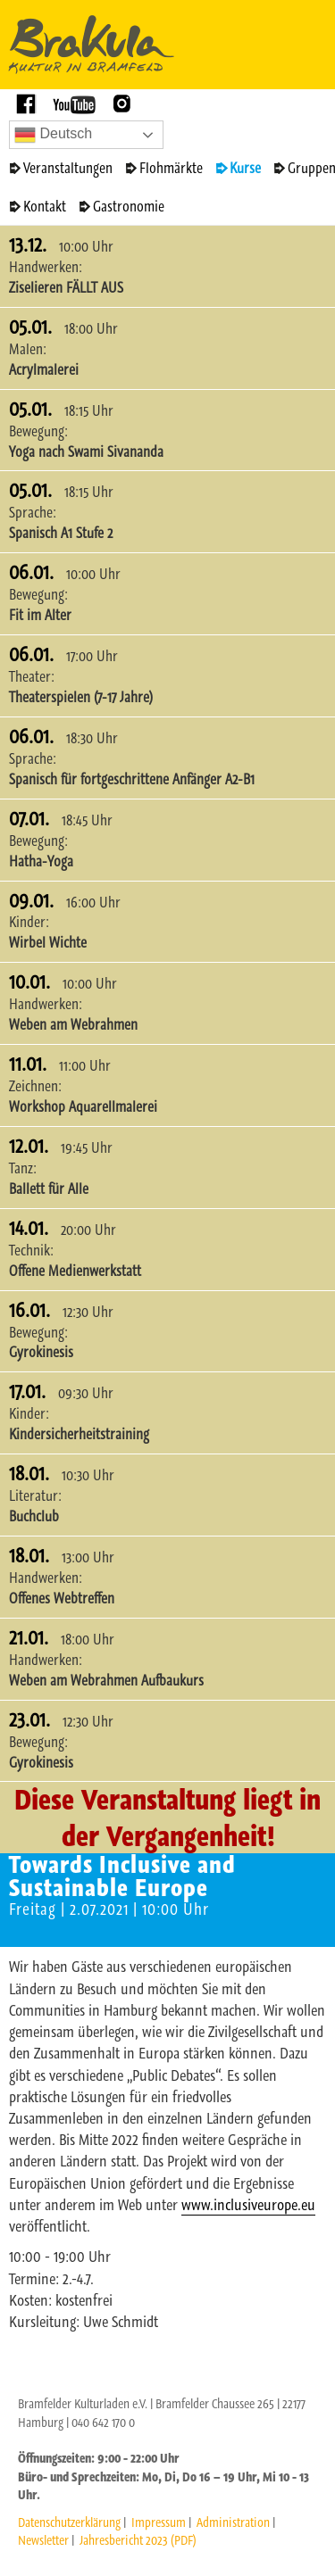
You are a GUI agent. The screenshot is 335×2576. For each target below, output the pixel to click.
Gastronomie (128, 206)
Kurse (245, 168)
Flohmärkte (171, 168)
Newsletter (43, 2540)
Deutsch (53, 134)
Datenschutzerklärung (69, 2522)
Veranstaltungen (68, 168)
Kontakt (44, 206)
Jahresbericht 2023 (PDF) (138, 2540)
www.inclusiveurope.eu (248, 2205)
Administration (233, 2522)
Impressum (158, 2522)
